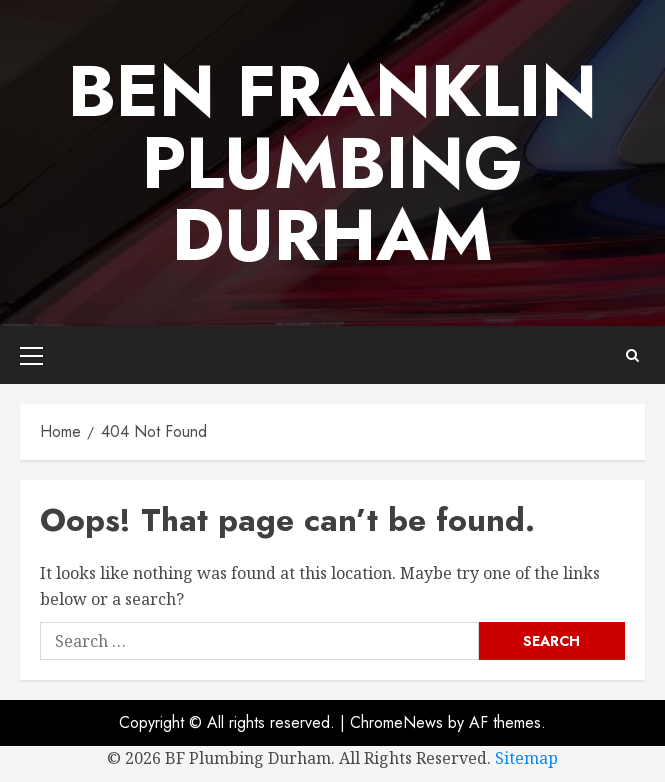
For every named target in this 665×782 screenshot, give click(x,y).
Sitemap (526, 758)
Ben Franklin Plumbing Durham (332, 163)
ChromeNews (396, 722)
